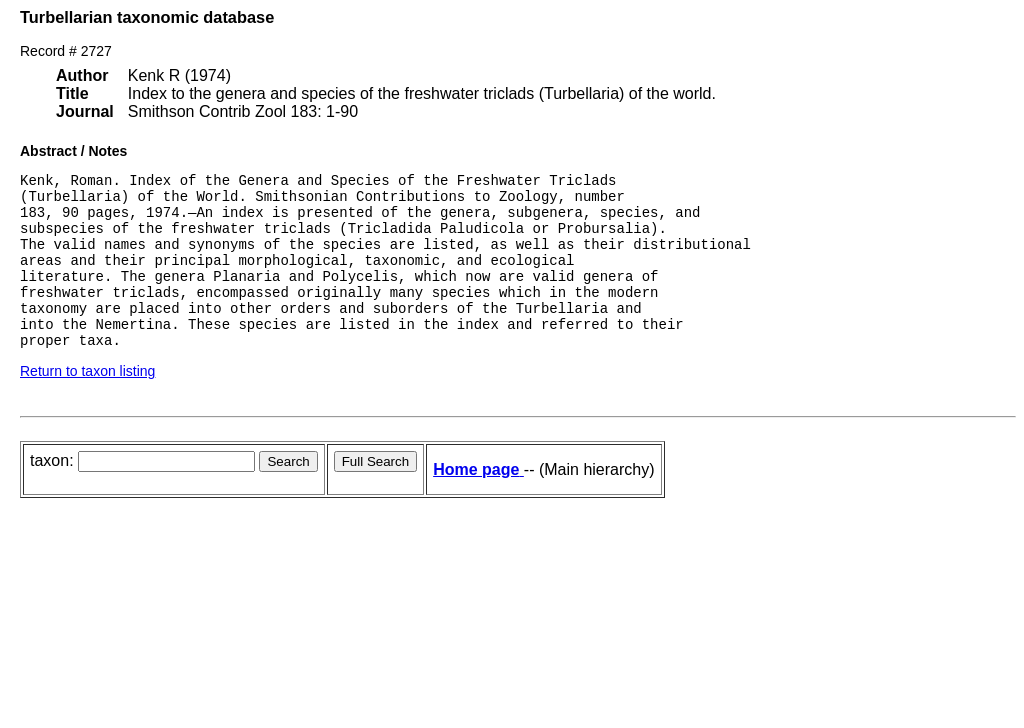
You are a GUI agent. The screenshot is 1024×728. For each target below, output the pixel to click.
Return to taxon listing (87, 404)
